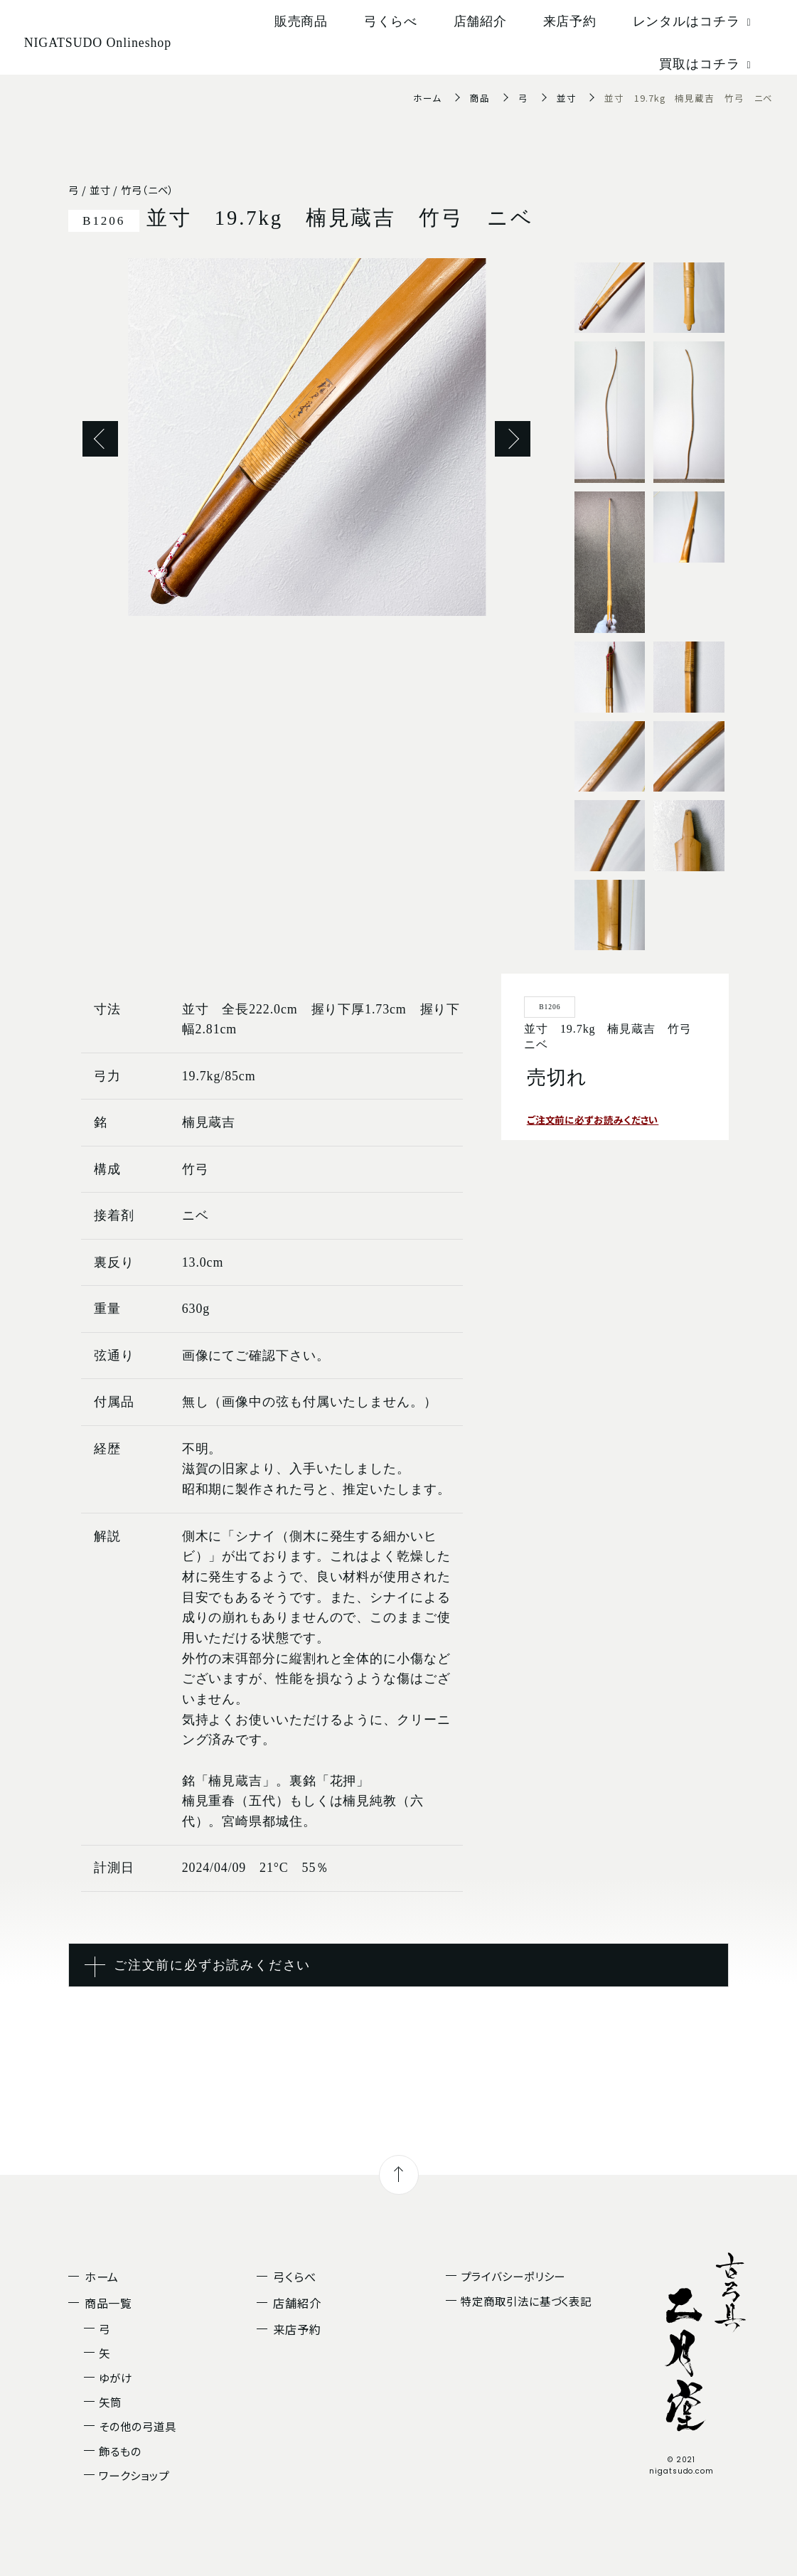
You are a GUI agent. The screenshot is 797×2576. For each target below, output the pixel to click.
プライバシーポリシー (513, 2276)
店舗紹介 (481, 21)
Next (512, 439)
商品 (480, 98)
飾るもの (120, 2451)
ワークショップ (134, 2475)
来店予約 (570, 21)
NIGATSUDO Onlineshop (97, 43)
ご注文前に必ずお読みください (597, 1119)
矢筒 (110, 2402)
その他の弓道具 (137, 2426)
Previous (100, 439)
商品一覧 (109, 2302)
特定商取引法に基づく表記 (526, 2301)
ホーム (427, 98)
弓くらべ (391, 21)
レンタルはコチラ (694, 21)
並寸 (567, 98)
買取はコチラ (707, 64)
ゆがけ (115, 2377)
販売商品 (301, 21)
